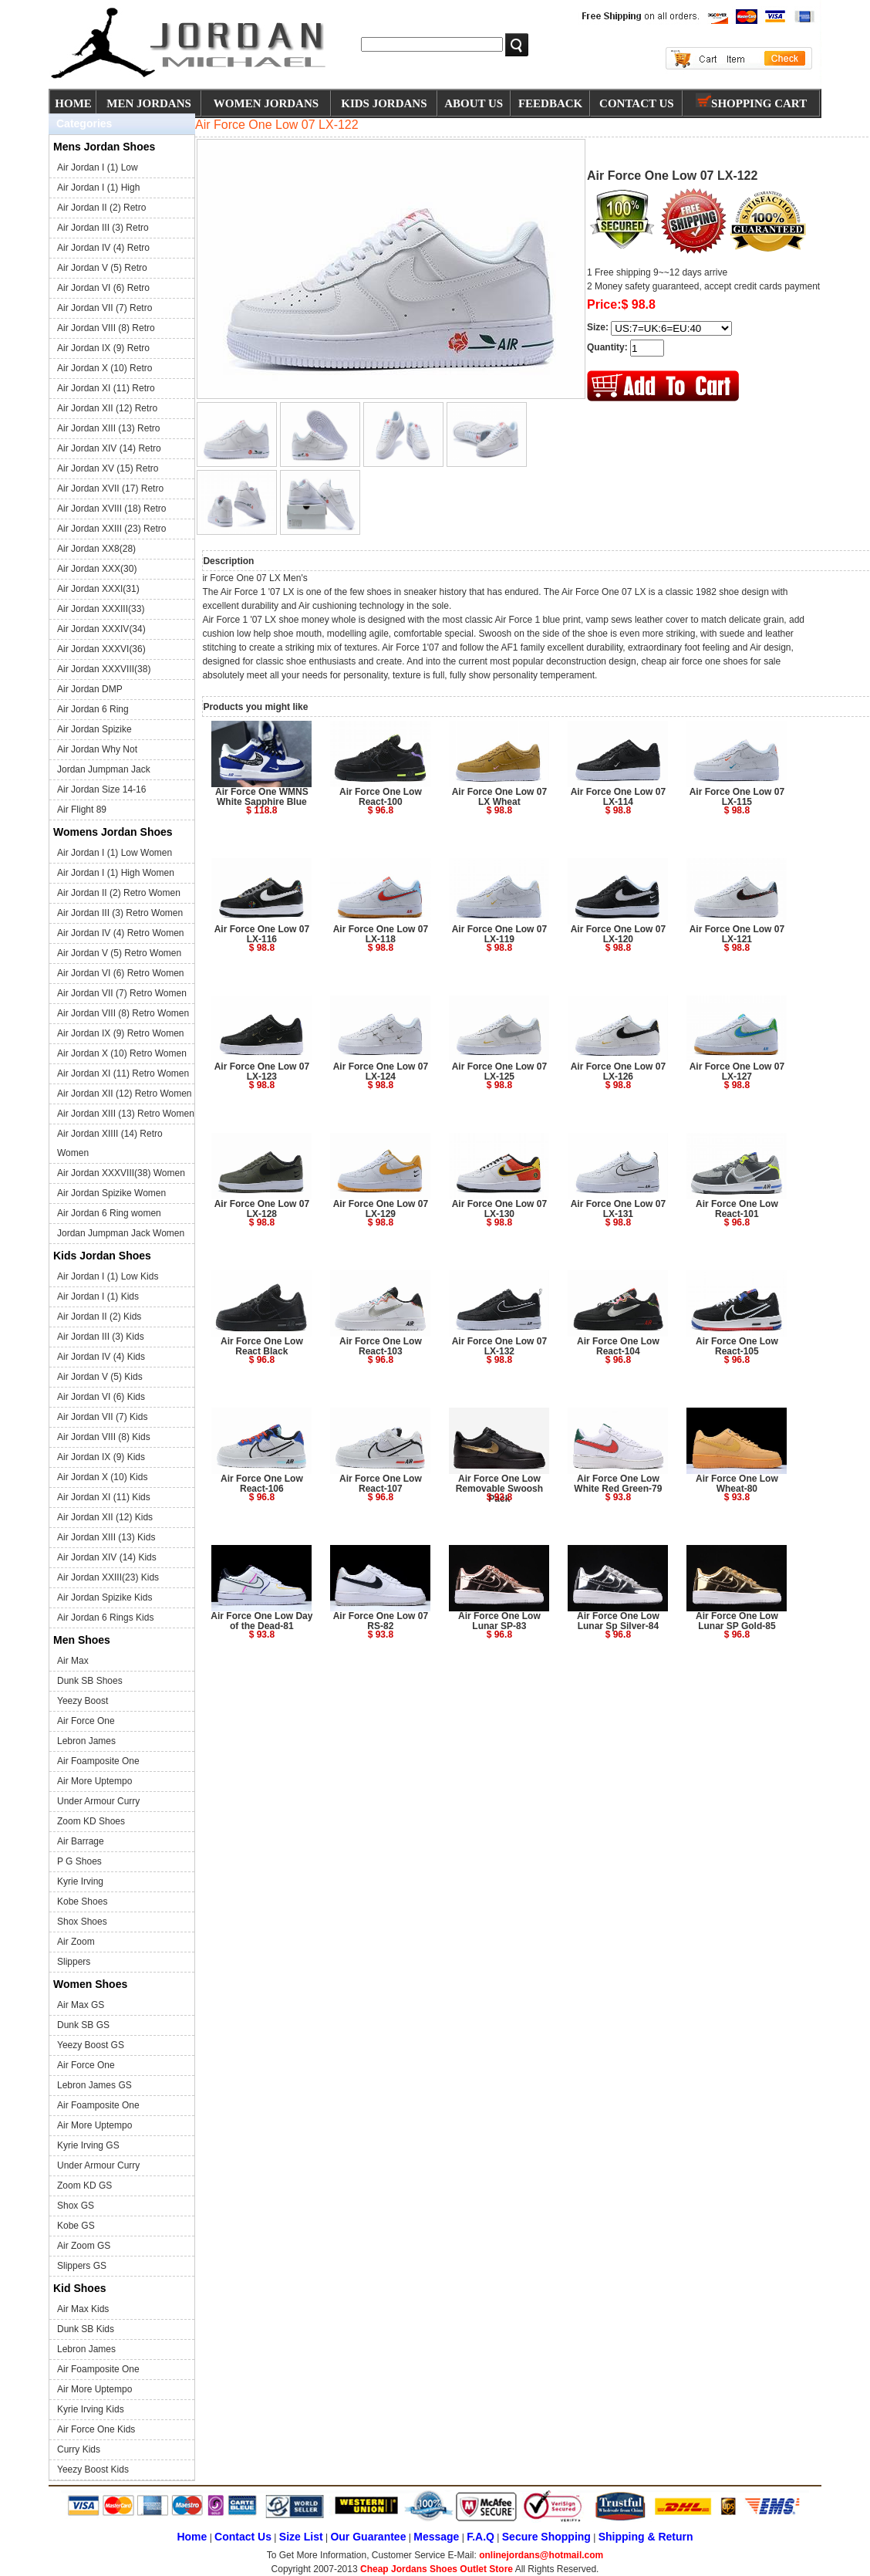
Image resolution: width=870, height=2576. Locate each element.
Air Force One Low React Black (262, 1346)
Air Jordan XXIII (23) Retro (111, 528)
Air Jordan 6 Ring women (109, 1213)
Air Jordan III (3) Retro (103, 227)
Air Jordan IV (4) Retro (103, 247)
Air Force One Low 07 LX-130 (499, 1208)
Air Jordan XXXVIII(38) (103, 669)
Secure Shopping (546, 2536)
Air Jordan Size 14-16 (101, 789)
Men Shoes (81, 1640)
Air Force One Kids (96, 2429)
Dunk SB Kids (85, 2329)
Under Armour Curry (98, 1801)
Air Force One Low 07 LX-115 (737, 796)
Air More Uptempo (94, 1781)
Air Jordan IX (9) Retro (103, 348)
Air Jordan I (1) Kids (98, 1296)
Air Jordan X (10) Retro (104, 368)
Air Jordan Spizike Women (111, 1193)
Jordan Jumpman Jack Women (120, 1233)
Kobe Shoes (82, 1901)
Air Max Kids (83, 2309)
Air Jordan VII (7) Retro (104, 308)
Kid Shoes (79, 2288)
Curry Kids (78, 2449)
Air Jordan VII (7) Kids (102, 1416)
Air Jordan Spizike (94, 729)
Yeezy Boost (82, 1700)
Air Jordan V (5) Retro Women (119, 953)
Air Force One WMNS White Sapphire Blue (262, 796)
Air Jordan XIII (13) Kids (106, 1537)
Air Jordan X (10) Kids (102, 1477)
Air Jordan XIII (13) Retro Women (125, 1113)
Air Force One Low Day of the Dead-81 (261, 1621)
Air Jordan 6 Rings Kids (105, 1617)
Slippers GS (81, 2265)
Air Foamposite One (98, 1761)
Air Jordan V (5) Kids (100, 1376)
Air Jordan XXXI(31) (98, 588)
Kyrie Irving (80, 1881)
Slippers (73, 1961)
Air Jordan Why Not (97, 749)
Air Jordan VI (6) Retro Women (120, 973)
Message (436, 2536)
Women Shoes (90, 1984)
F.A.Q (480, 2536)
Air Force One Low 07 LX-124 (380, 1071)
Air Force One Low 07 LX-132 (499, 1346)
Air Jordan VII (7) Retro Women (122, 993)
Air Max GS (80, 2005)
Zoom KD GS (84, 2185)
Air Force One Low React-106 (262, 1483)
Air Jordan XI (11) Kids (103, 1497)
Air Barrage (80, 1841)
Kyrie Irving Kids (90, 2409)
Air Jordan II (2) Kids (99, 1316)
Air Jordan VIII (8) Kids (103, 1437)
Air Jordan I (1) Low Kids (107, 1276)
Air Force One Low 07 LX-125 (499, 1071)
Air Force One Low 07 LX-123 (261, 1071)
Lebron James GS (94, 2085)
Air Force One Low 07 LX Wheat (499, 796)
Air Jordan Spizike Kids (104, 1597)
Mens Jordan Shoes (104, 146)
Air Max (73, 1660)
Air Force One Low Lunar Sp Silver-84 (618, 1621)
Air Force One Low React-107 (380, 1483)
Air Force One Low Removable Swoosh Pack (499, 1488)
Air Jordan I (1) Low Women (114, 852)
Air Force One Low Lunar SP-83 (499, 1621)
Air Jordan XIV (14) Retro (109, 448)
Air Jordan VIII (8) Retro (106, 328)
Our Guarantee (368, 2536)
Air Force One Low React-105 (737, 1346)
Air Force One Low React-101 (737, 1208)
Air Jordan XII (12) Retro (107, 408)
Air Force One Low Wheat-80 (737, 1483)
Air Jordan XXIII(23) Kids (108, 1577)
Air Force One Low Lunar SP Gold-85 (737, 1621)
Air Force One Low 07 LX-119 (499, 934)
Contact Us (242, 2536)
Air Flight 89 (81, 809)
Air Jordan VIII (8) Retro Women (123, 1013)
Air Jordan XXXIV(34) (101, 629)
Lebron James (86, 1741)
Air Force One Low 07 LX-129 (380, 1208)
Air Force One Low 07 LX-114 (618, 796)
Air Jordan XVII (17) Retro (110, 488)
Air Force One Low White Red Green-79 (618, 1483)
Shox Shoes (82, 1921)
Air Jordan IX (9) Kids (101, 1457)
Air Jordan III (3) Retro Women (120, 913)
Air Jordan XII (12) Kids (105, 1517)
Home (192, 2536)
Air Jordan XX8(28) (96, 548)
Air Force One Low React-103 (380, 1346)
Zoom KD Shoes (91, 1821)
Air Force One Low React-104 (618, 1346)
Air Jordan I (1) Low (97, 167)
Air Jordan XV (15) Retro (107, 468)
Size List (301, 2536)
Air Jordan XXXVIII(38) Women (121, 1173)
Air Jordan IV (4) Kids (101, 1356)
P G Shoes (79, 1861)
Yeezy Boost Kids (93, 2469)
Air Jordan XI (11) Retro (106, 388)
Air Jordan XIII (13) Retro (108, 428)
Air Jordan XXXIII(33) (100, 608)
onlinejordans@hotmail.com (541, 2555)
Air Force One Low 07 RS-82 (380, 1621)
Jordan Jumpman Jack (103, 769)
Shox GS (75, 2205)
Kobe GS (76, 2225)
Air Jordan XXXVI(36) (101, 649)
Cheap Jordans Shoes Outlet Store (436, 2569)
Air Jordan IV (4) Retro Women (120, 933)
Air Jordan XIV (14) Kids (107, 1557)
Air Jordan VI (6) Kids (101, 1396)
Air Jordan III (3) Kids (100, 1336)
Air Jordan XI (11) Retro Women (123, 1073)
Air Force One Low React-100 (380, 796)
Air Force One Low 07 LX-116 (261, 934)
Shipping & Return (646, 2536)
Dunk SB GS (83, 2025)
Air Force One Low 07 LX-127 (737, 1071)
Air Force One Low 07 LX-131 (618, 1208)
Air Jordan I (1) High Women (115, 872)
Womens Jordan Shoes (113, 832)
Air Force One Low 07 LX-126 (618, 1071)
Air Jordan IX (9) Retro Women (120, 1033)
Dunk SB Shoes (90, 1680)
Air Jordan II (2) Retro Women (118, 892)
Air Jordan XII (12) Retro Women (124, 1093)
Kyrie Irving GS (88, 2145)
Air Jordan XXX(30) (97, 568)
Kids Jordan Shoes (102, 1255)
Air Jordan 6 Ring (93, 709)
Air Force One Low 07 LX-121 (737, 934)
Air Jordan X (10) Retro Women (122, 1053)
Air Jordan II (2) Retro (101, 207)
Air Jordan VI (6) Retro (103, 287)
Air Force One (86, 1721)
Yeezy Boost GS (90, 2045)
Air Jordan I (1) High (98, 187)
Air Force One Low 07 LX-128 (261, 1208)
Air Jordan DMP (90, 689)
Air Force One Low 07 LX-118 (380, 934)
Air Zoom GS (83, 2245)
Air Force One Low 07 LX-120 (618, 934)
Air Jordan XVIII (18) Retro (111, 508)
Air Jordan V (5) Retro (102, 267)
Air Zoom (76, 1941)
